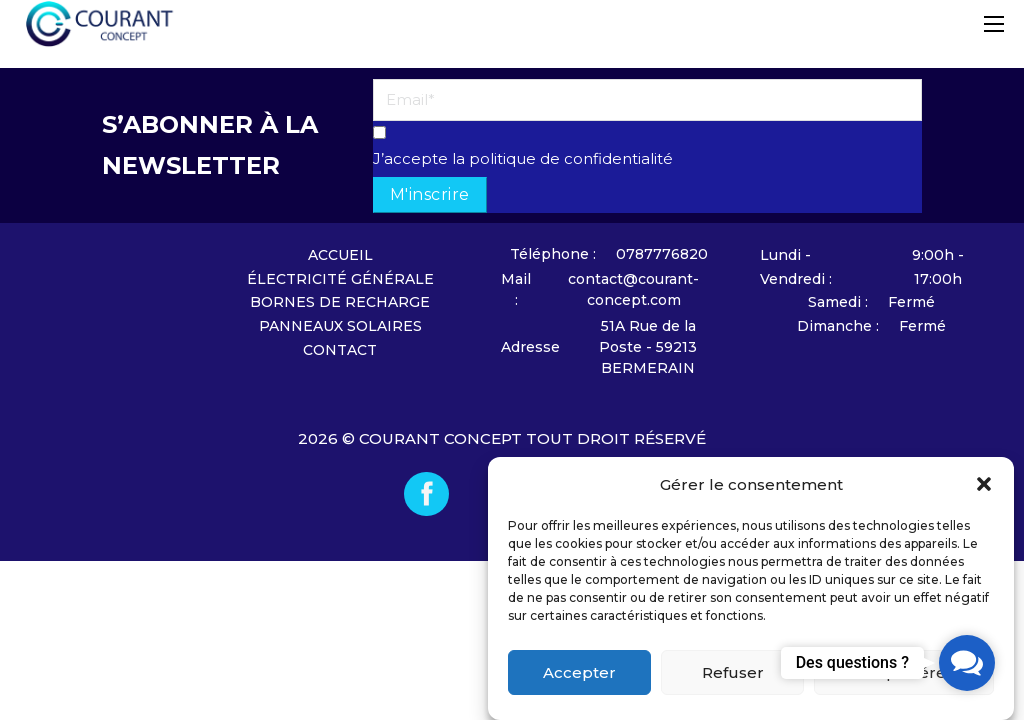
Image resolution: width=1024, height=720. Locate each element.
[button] (984, 484)
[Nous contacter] (558, 254)
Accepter (579, 672)
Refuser (733, 672)
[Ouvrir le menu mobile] (994, 24)
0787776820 (662, 254)
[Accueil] (137, 319)
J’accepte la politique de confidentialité (523, 158)
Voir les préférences (904, 672)
